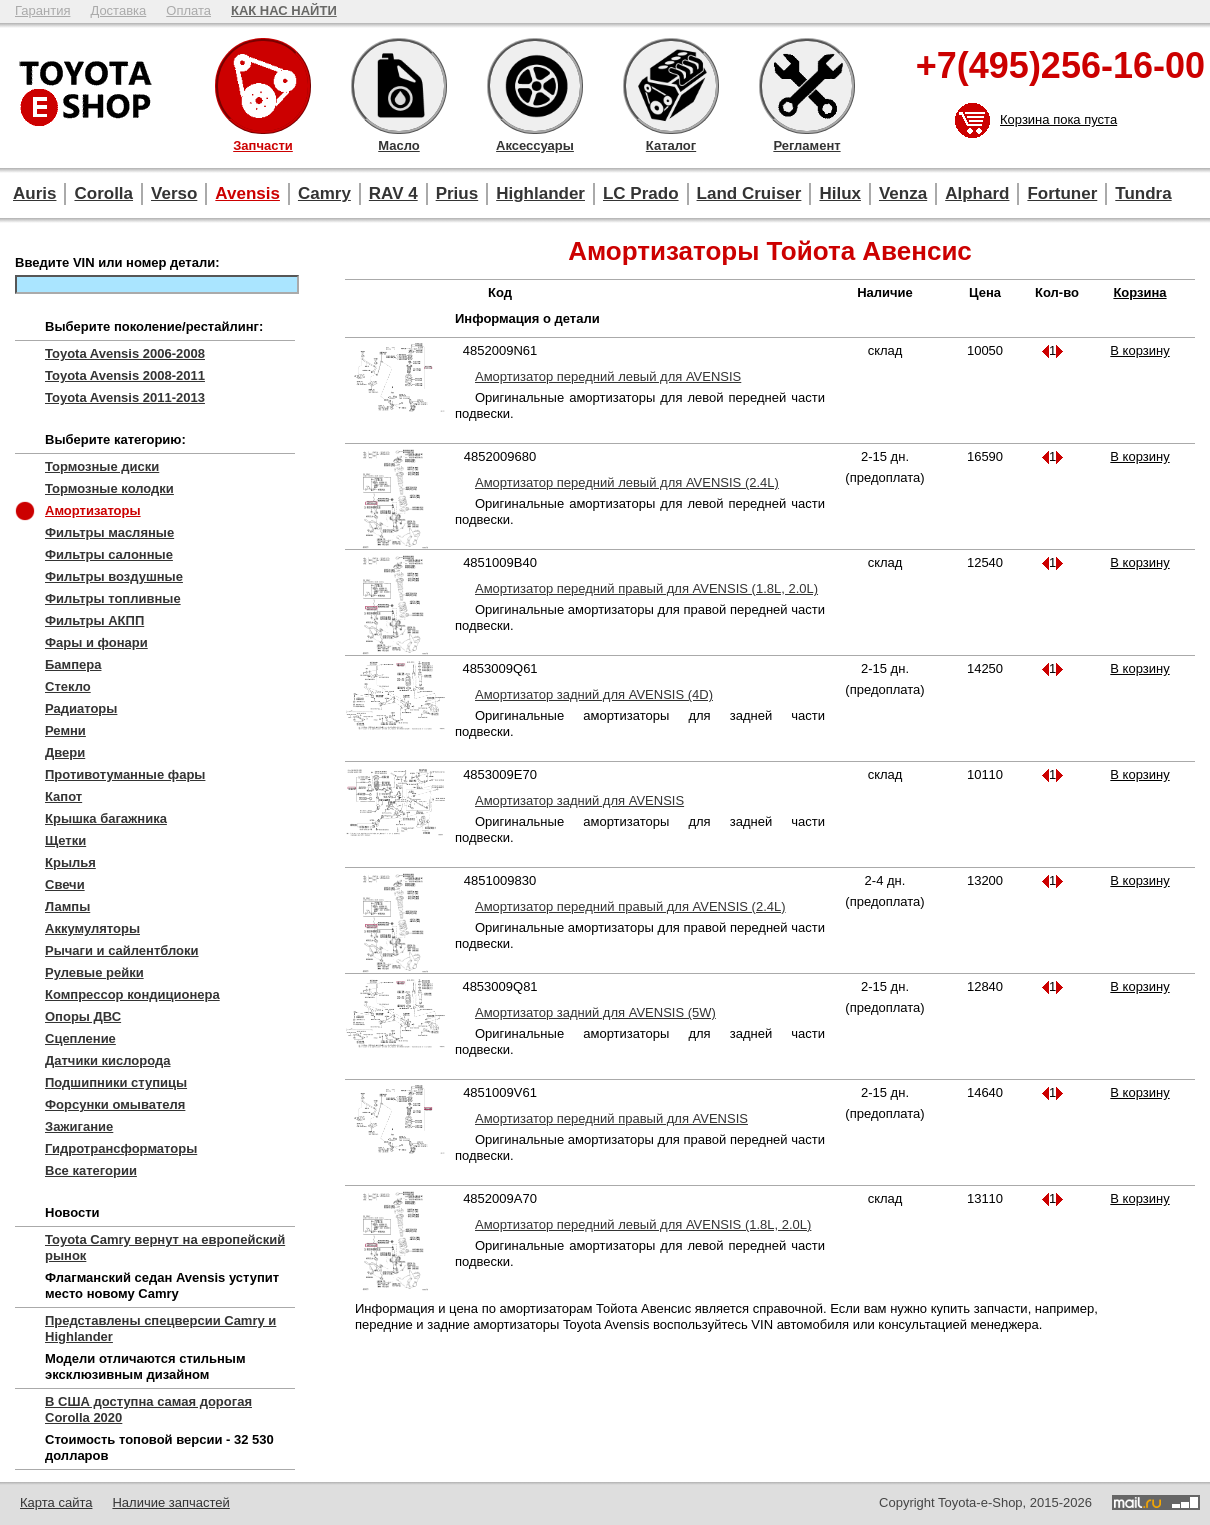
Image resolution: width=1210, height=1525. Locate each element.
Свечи (65, 884)
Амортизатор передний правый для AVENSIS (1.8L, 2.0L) (646, 588)
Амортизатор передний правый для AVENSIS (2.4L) (630, 906)
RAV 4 (393, 193)
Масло (399, 86)
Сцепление (80, 1038)
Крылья (70, 862)
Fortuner (1062, 193)
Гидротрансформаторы (121, 1148)
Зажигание (79, 1126)
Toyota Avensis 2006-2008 (125, 353)
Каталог (671, 86)
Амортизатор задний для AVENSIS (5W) (595, 1012)
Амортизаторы (93, 510)
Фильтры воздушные (114, 576)
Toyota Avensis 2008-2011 (125, 375)
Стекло (68, 686)
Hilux (840, 193)
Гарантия (42, 10)
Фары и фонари (96, 642)
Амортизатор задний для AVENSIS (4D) (594, 694)
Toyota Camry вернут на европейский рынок (165, 1247)
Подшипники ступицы (116, 1082)
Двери (65, 752)
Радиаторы (81, 708)
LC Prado (641, 193)
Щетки (65, 840)
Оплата (188, 10)
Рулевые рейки (94, 972)
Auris (34, 193)
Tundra (1143, 193)
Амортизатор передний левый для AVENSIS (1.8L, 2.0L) (643, 1224)
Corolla (103, 193)
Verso (174, 193)
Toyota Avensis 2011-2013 (125, 397)
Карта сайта (56, 1502)
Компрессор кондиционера (132, 994)
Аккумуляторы (92, 928)
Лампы (67, 906)
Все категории (91, 1170)
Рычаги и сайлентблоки (122, 950)
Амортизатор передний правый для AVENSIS (611, 1118)
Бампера (73, 664)
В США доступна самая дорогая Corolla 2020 (148, 1409)
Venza (903, 193)
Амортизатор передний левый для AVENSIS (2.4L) (627, 482)
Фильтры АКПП (94, 620)
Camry (324, 193)
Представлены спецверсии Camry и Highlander (160, 1328)
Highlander (540, 193)
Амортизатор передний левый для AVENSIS (608, 376)
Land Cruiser (749, 193)
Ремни (65, 730)
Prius (457, 193)
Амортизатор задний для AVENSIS (579, 800)
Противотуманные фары (125, 774)
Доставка (118, 10)
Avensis (247, 193)
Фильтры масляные (109, 532)
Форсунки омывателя (115, 1104)
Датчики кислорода (107, 1060)
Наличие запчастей (170, 1502)
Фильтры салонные (109, 554)
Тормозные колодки (109, 488)
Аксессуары (535, 86)
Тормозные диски (102, 466)
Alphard (977, 193)
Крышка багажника (106, 818)
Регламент (807, 86)
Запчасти (263, 86)
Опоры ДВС (83, 1016)
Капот (63, 796)
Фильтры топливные (113, 598)
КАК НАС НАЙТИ (284, 10)
